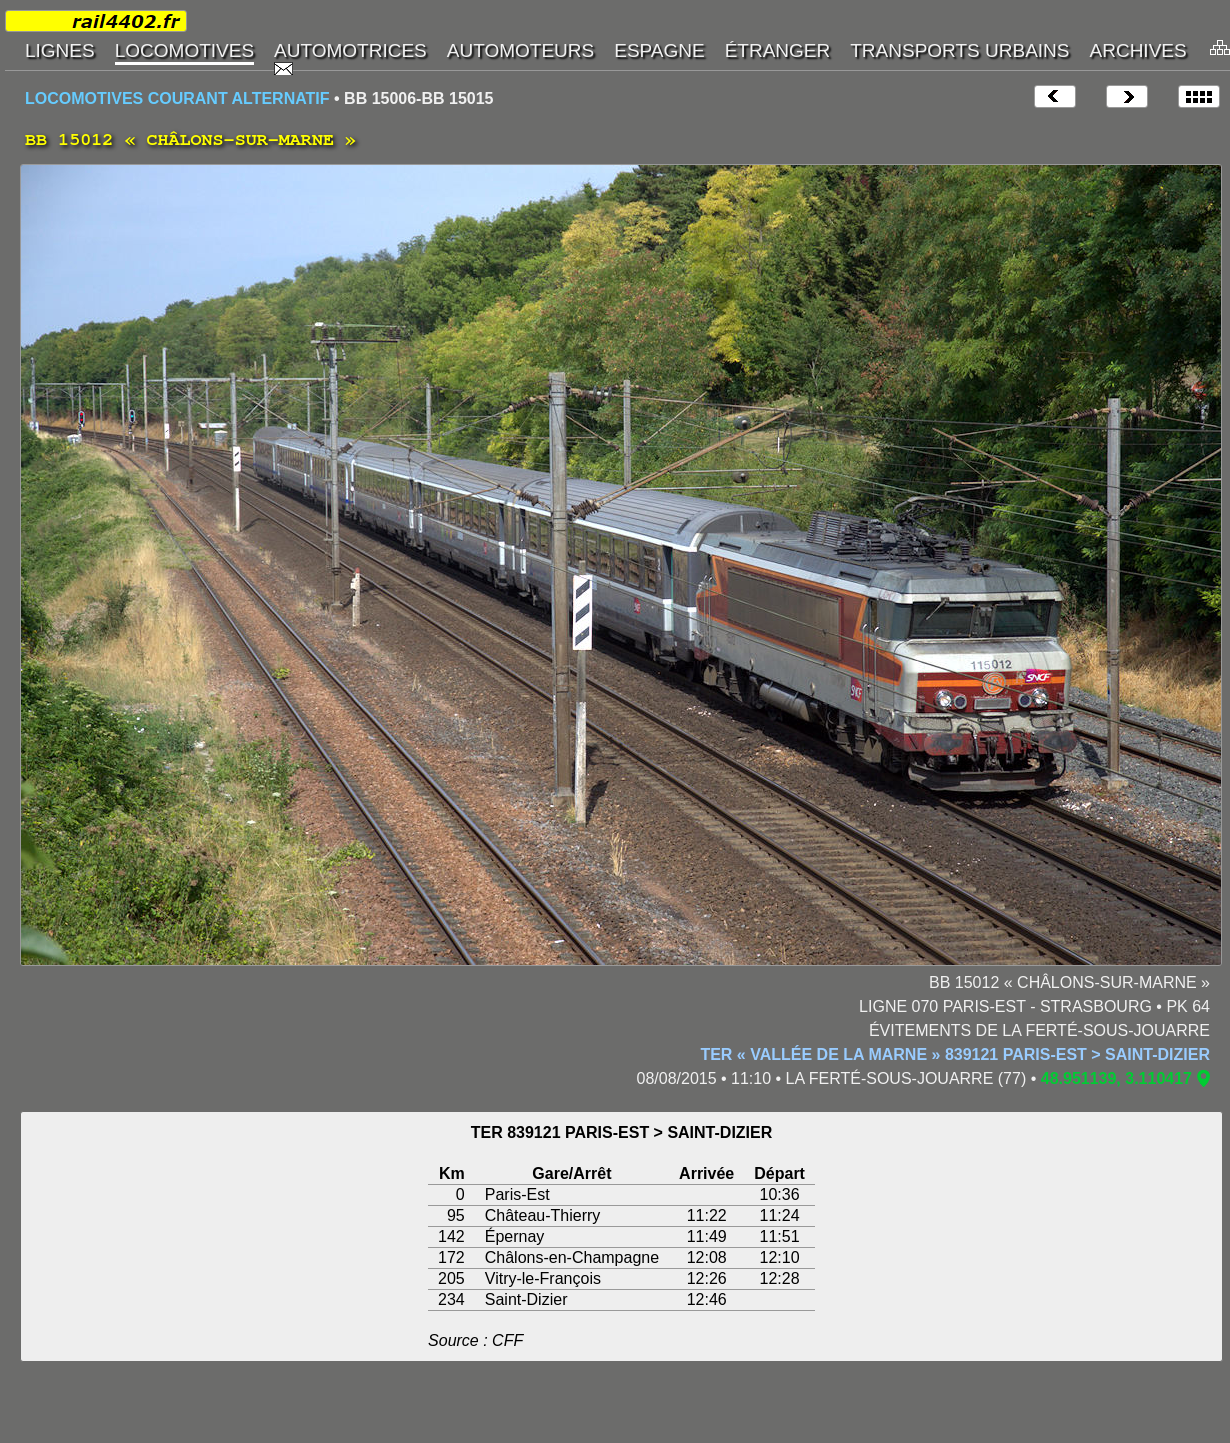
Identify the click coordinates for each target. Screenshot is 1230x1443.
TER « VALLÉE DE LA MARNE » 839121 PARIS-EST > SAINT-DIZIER (955, 1054)
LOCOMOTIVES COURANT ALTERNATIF (177, 98)
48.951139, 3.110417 (1116, 1078)
